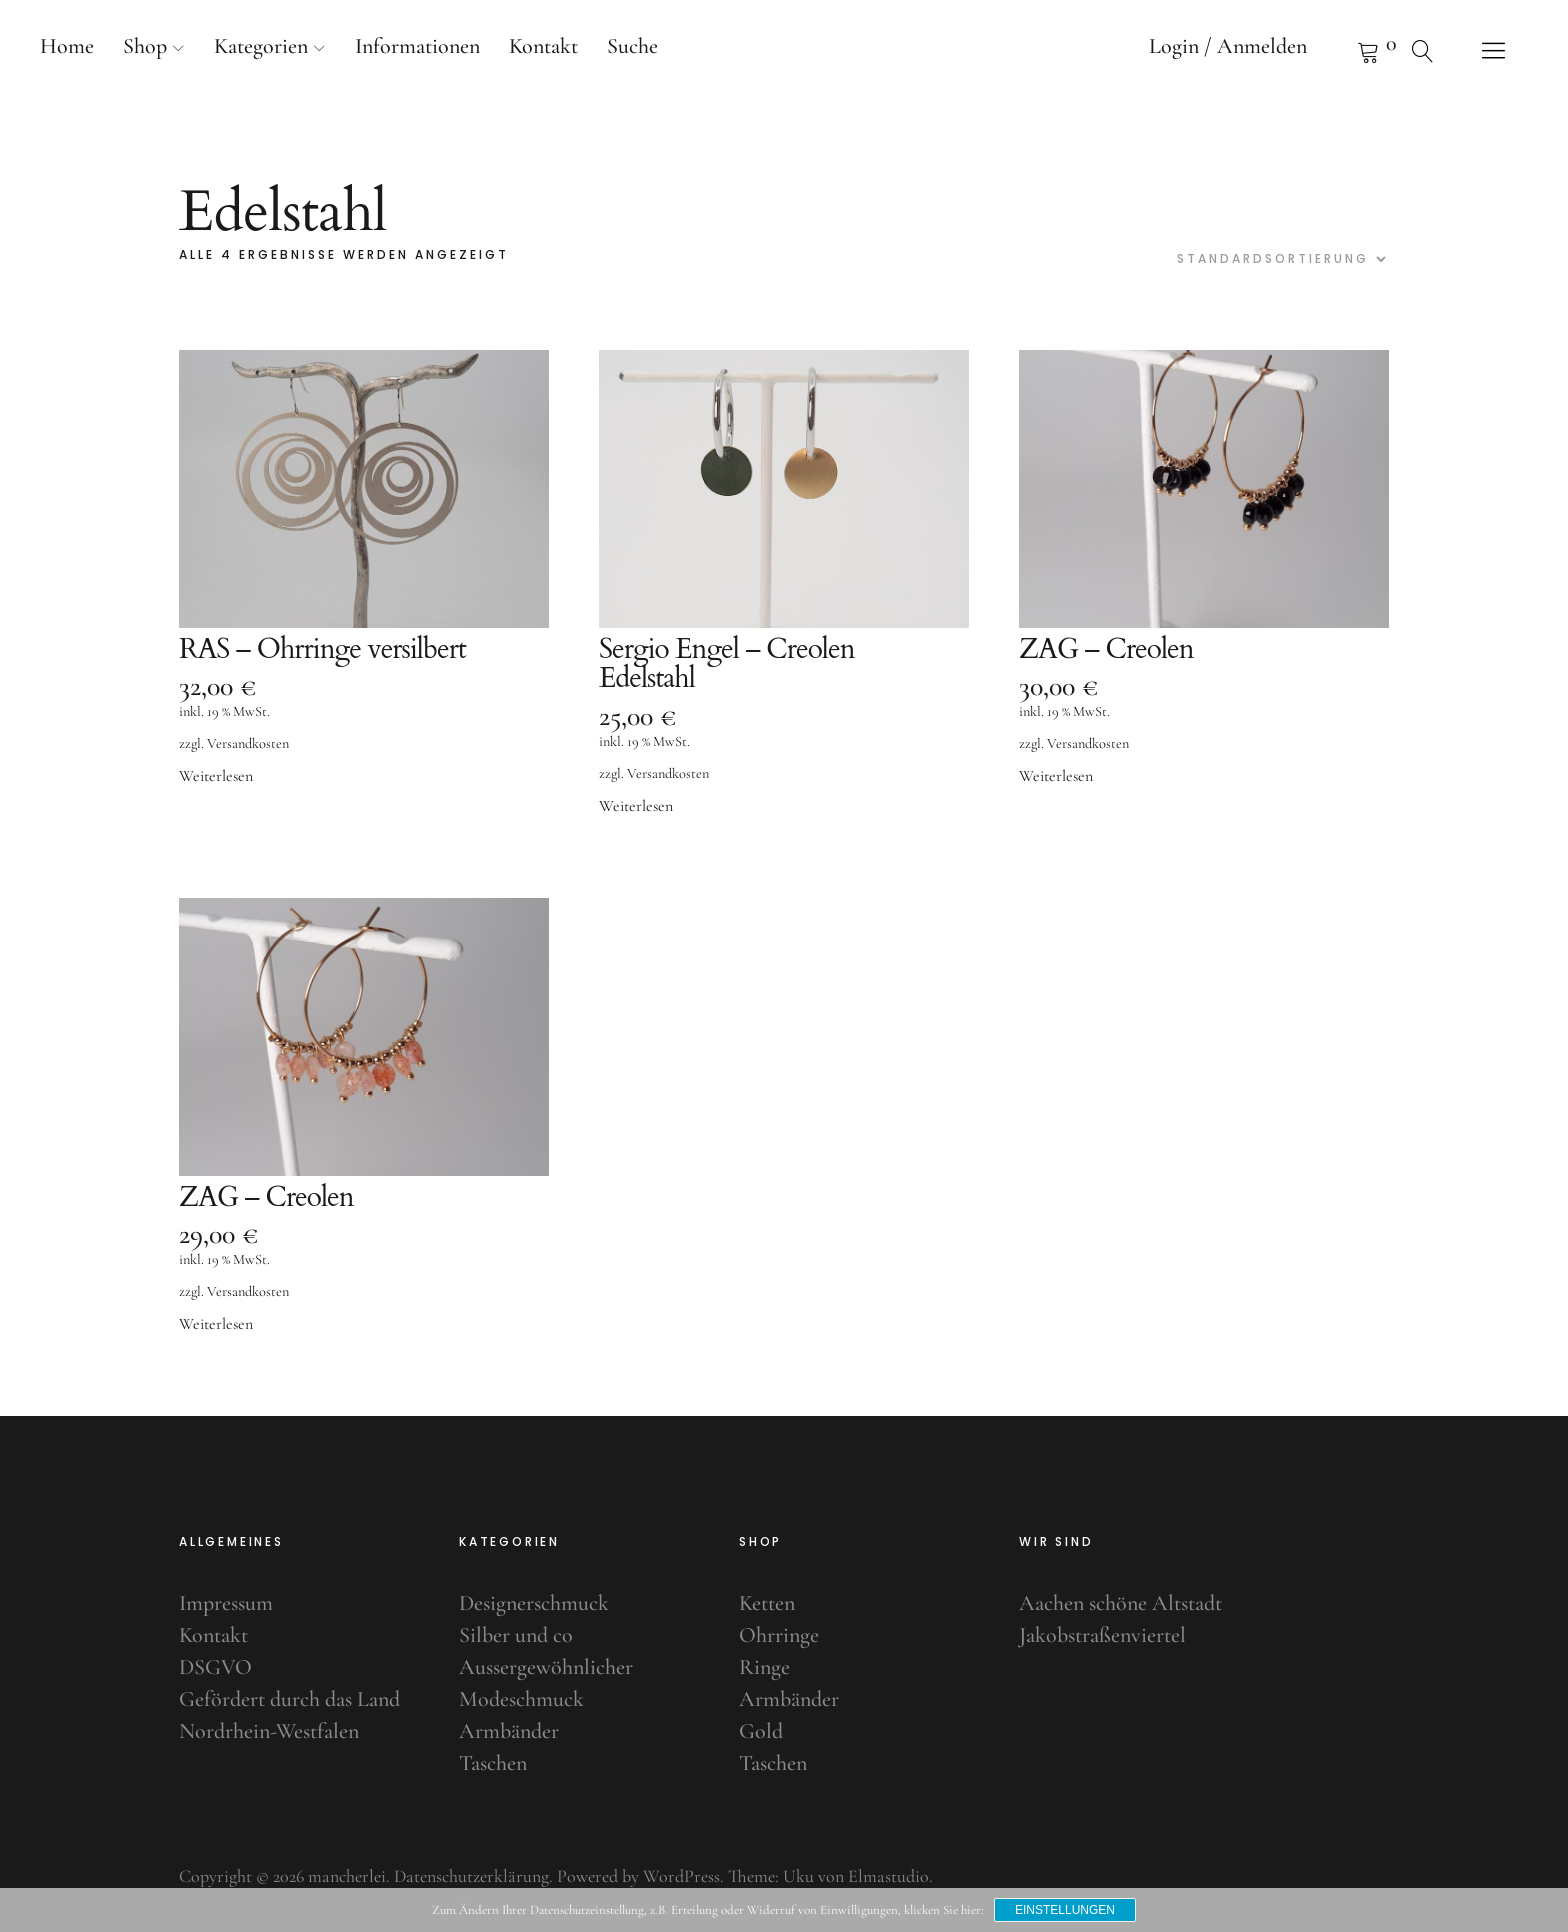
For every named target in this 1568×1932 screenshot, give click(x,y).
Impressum (226, 1603)
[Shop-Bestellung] (1279, 259)
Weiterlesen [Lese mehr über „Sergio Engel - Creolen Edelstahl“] (636, 807)
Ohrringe (779, 1635)
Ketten (767, 1603)
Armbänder (509, 1731)
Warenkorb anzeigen (1343, 50)
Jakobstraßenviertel (1102, 1635)
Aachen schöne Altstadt (1120, 1603)
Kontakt (543, 46)
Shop (145, 46)
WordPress (681, 1876)
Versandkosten (248, 744)
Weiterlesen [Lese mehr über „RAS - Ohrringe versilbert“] (216, 777)
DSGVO (215, 1667)
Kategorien (261, 46)
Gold (761, 1731)
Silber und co (516, 1635)
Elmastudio (888, 1876)
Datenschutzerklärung (471, 1876)
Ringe (764, 1667)
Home (67, 46)
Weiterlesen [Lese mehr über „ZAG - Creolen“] (1056, 777)
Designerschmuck (534, 1603)
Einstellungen (1065, 1910)
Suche (632, 46)
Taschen (493, 1763)
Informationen (417, 46)
